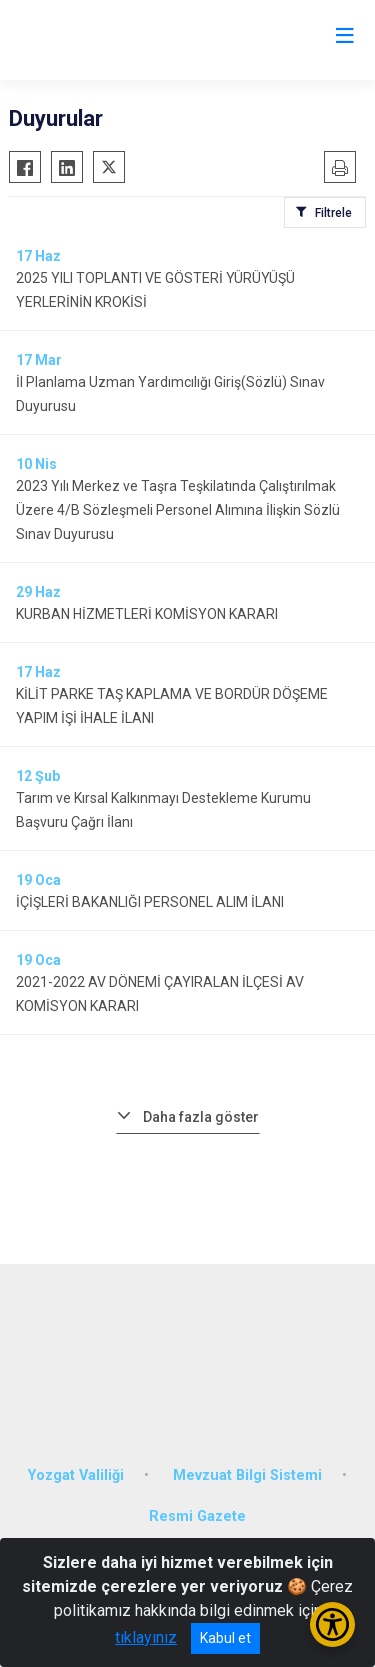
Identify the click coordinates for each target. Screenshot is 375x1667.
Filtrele (333, 213)
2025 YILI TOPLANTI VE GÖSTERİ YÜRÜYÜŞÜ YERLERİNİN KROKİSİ (155, 290)
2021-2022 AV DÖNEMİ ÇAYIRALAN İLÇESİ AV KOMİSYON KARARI (160, 994)
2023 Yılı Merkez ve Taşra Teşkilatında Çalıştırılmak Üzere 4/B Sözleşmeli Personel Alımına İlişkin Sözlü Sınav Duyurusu (178, 510)
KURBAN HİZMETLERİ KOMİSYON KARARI (147, 614)
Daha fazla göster (201, 1117)
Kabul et (225, 1638)
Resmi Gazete (197, 1516)
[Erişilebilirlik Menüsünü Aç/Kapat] (332, 1624)
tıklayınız (146, 1637)
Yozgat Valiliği (76, 1475)
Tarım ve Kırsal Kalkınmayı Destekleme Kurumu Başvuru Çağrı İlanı (163, 810)
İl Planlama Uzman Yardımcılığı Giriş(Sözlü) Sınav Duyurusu (170, 394)
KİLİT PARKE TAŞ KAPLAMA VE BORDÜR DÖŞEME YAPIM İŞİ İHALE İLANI (172, 706)
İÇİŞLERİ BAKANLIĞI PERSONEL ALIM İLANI (150, 902)
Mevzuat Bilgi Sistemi (247, 1475)
